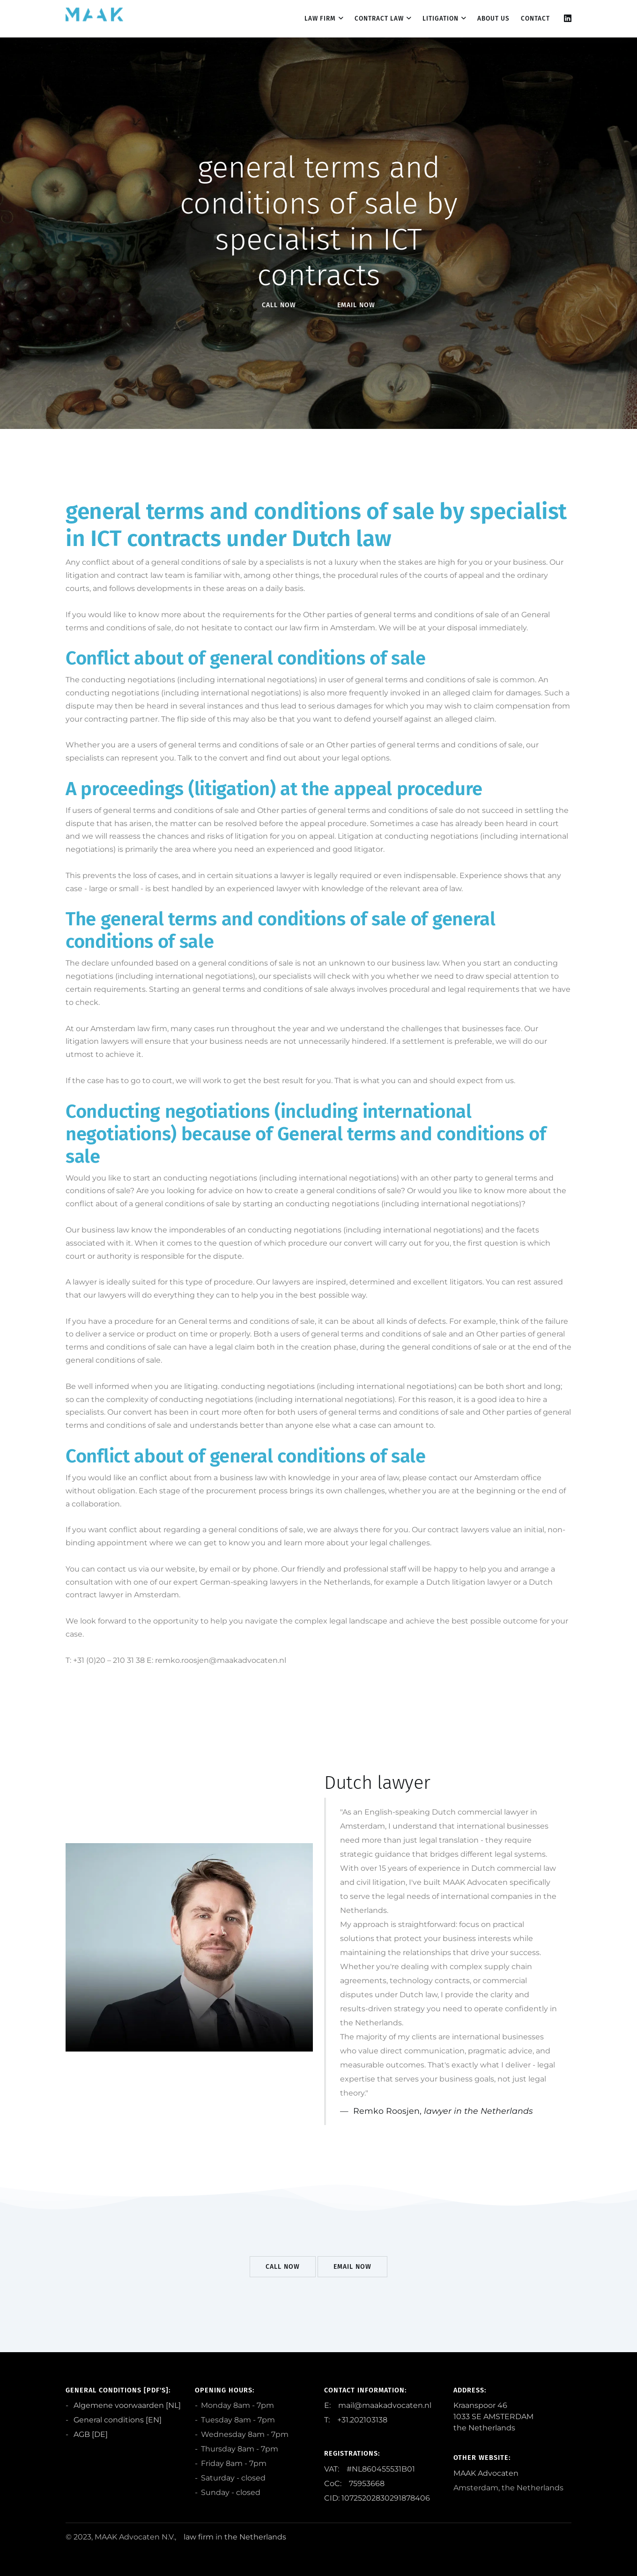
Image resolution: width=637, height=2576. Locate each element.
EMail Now (356, 305)
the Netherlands (255, 2536)
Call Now (279, 305)
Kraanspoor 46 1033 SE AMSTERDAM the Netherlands (493, 2416)
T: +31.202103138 (355, 2419)
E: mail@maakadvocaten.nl (377, 2405)
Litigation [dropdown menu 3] (440, 18)
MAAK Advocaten (485, 2473)
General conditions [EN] (117, 2419)
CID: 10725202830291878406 (377, 2498)
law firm (199, 2536)
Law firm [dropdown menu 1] (320, 18)
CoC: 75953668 (354, 2483)
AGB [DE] (90, 2434)
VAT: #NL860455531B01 (369, 2469)
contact (535, 18)
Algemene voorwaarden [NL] (126, 2405)
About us (493, 18)
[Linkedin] (567, 18)
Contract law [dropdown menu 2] (379, 18)
